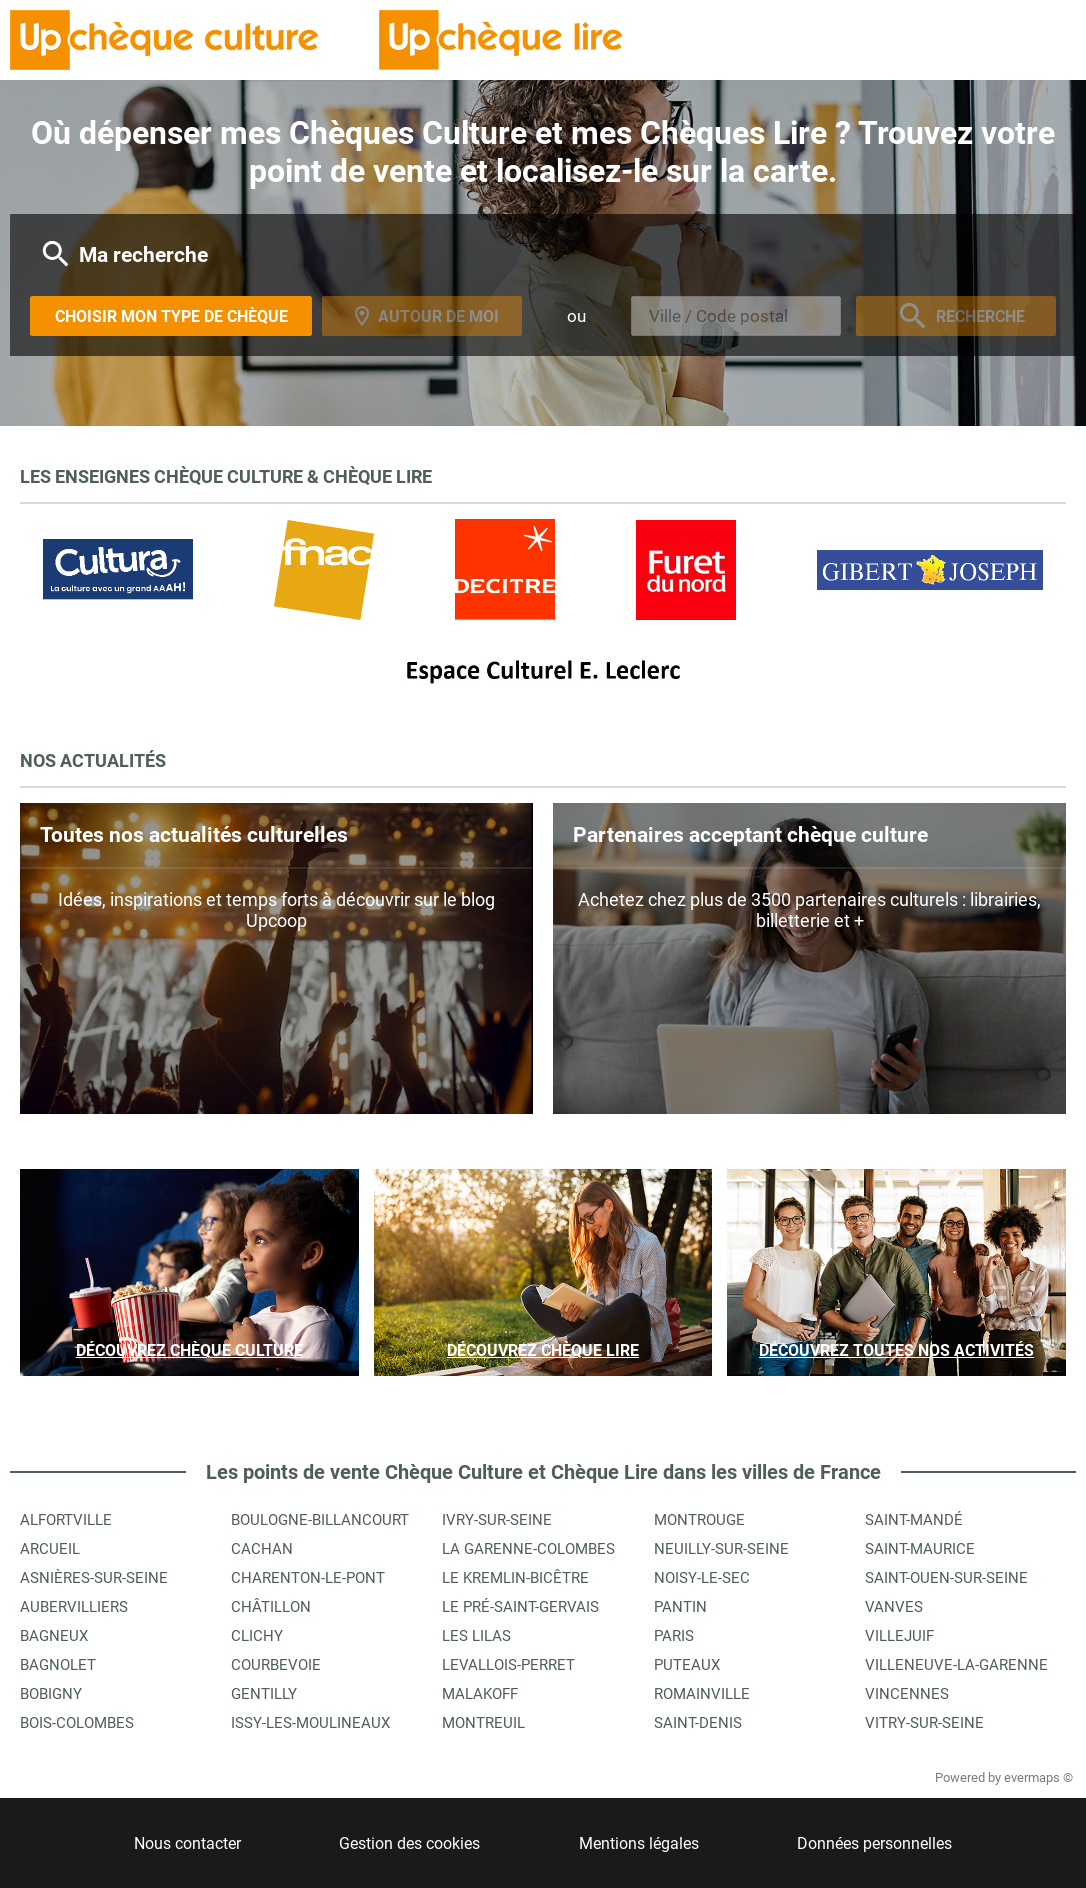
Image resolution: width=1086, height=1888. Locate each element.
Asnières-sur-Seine (94, 1578)
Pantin (680, 1607)
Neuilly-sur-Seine (721, 1549)
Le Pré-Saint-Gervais (520, 1607)
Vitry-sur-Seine (924, 1723)
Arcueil (50, 1549)
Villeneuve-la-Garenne (956, 1665)
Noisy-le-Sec (702, 1578)
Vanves (894, 1607)
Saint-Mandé (914, 1520)
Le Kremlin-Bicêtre (515, 1578)
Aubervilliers (74, 1607)
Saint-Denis (698, 1723)
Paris (674, 1636)
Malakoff (480, 1694)
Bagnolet (58, 1665)
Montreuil (483, 1723)
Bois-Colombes (77, 1723)
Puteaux (687, 1665)
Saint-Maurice (920, 1549)
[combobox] (736, 316)
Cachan (262, 1549)
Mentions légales (639, 1843)
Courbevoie (276, 1665)
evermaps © (1038, 1777)
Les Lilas (476, 1636)
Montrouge (699, 1520)
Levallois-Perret (508, 1665)
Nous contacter (187, 1843)
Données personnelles (874, 1843)
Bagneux (54, 1636)
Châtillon (271, 1607)
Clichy (257, 1636)
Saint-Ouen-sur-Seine (946, 1578)
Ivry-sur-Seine (497, 1520)
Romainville (702, 1694)
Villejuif (899, 1636)
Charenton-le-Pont (308, 1578)
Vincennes (907, 1694)
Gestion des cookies (409, 1843)
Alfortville (66, 1520)
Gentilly (264, 1694)
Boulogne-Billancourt (320, 1520)
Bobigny (51, 1694)
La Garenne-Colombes (528, 1549)
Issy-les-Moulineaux (310, 1723)
